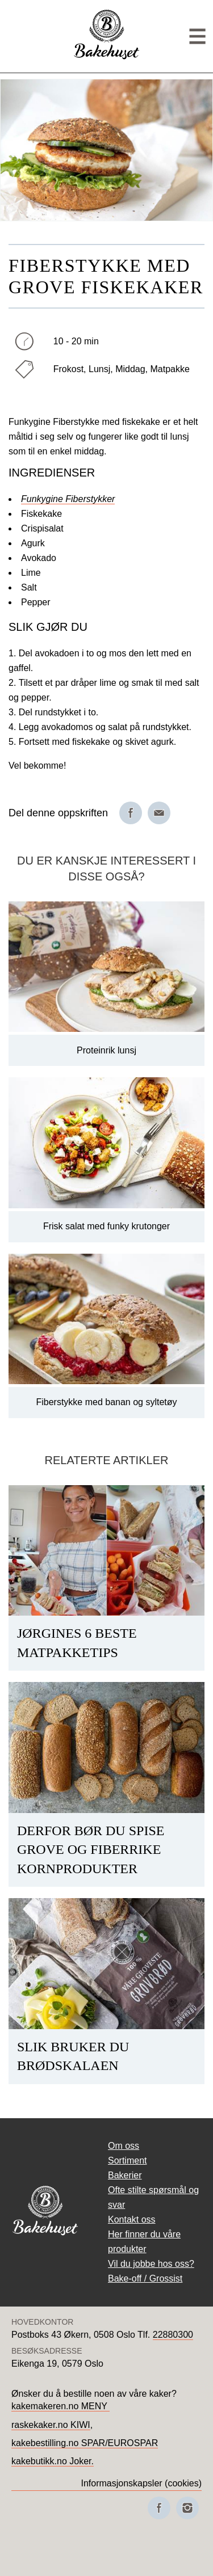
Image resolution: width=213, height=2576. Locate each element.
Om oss (123, 2146)
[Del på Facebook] (130, 813)
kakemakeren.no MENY (60, 2406)
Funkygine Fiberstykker (68, 499)
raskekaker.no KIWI (50, 2425)
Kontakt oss (132, 2219)
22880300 (173, 2334)
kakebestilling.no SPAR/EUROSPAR (84, 2443)
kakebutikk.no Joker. (52, 2461)
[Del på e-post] (159, 813)
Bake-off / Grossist (145, 2278)
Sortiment (127, 2160)
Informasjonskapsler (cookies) (141, 2483)
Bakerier (125, 2175)
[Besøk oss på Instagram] (187, 2508)
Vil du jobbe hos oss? (151, 2264)
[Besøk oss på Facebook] (159, 2508)
